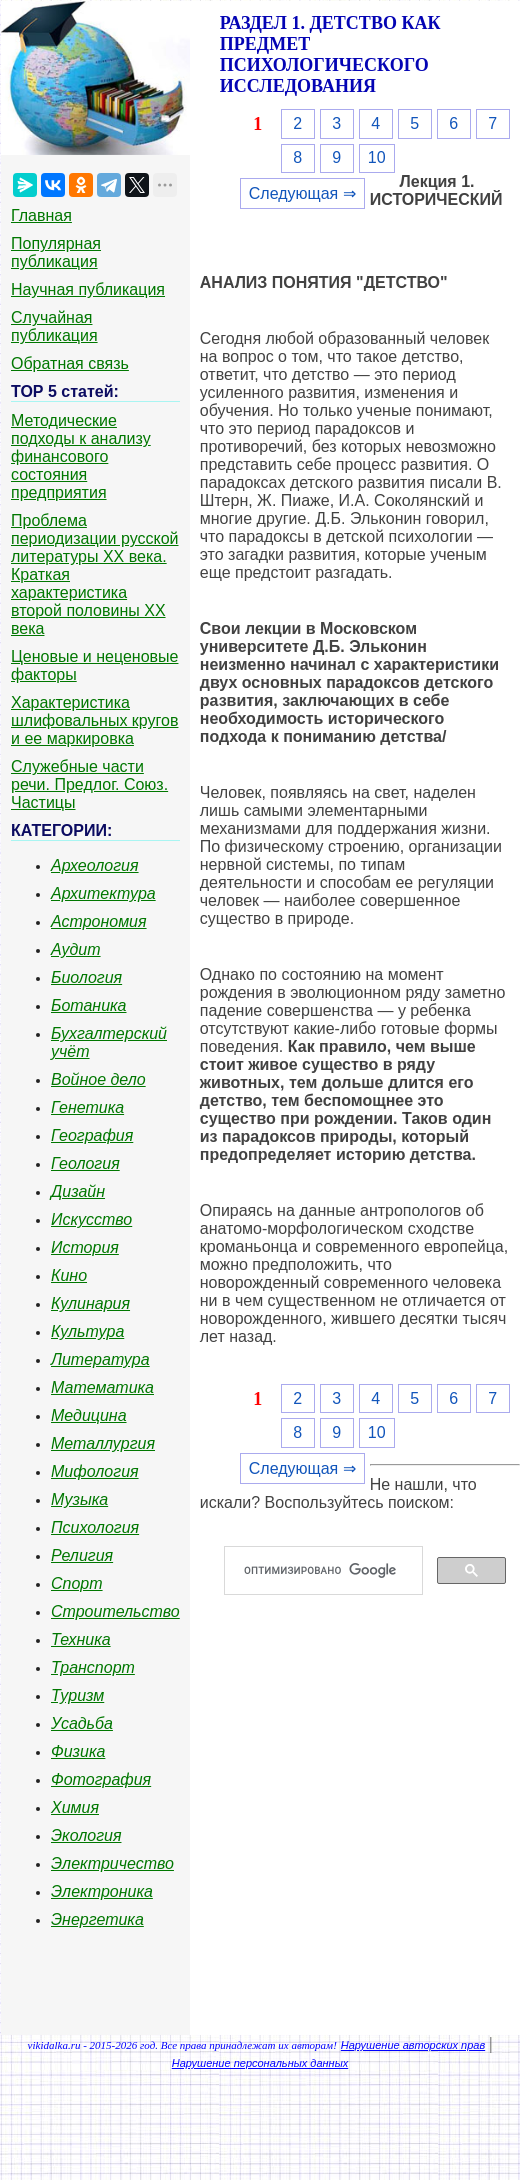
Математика (102, 1387)
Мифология (95, 1471)
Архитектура (103, 893)
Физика (78, 1751)
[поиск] (331, 1571)
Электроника (102, 1891)
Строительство (115, 1611)
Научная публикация (88, 289)
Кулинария (90, 1303)
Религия (82, 1555)
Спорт (77, 1583)
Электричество (112, 1863)
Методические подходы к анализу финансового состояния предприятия (81, 456)
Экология (86, 1835)
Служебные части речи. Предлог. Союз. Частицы (89, 784)
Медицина (89, 1415)
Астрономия (99, 921)
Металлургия (103, 1443)
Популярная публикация (56, 252)
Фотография (101, 1779)
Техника (81, 1639)
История (85, 1247)
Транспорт (93, 1667)
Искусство (91, 1219)
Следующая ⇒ (302, 193)
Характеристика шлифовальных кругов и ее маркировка (94, 720)
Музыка (79, 1499)
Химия (75, 1807)
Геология (85, 1163)
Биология (86, 977)
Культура (87, 1331)
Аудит (76, 949)
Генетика (87, 1107)
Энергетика (97, 1919)
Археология (95, 865)
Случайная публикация (54, 326)
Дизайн (78, 1191)
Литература (100, 1359)
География (92, 1135)
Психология (95, 1527)
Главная (41, 215)
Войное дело (98, 1079)
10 (377, 157)
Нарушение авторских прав (413, 2045)
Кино (69, 1275)
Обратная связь (70, 363)
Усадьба (82, 1723)
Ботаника (89, 1005)
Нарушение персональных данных (260, 2063)
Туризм (77, 1695)
